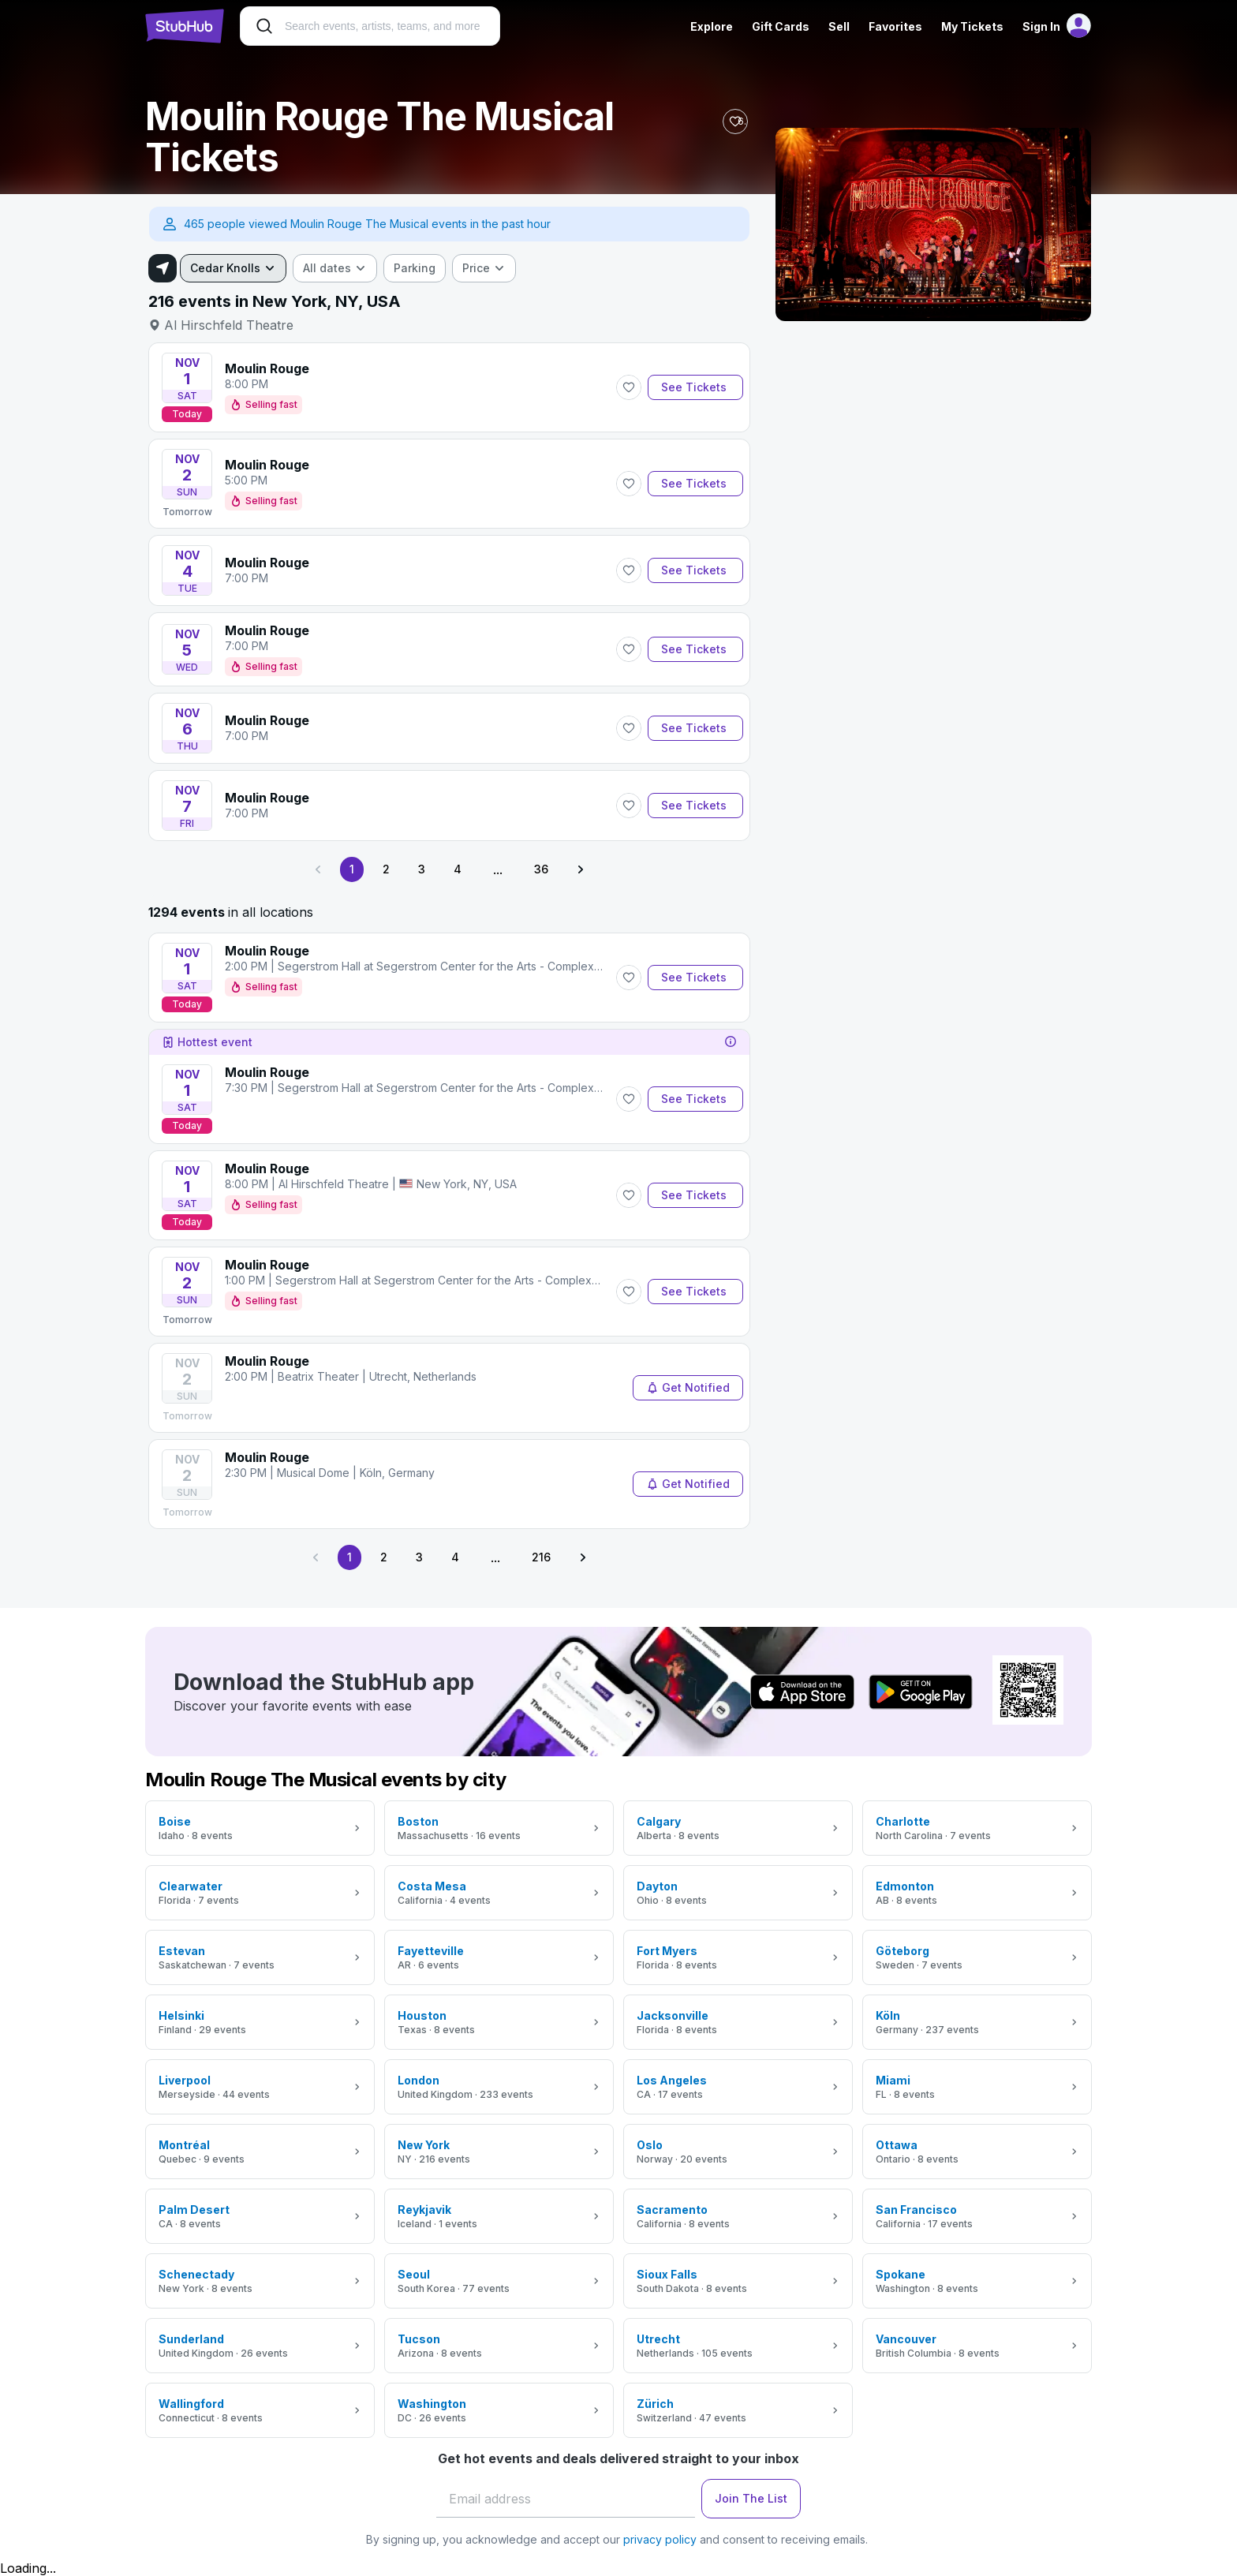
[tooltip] (730, 1042)
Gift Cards (780, 26)
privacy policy (660, 2539)
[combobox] (233, 268)
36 (541, 869)
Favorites (895, 26)
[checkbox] (414, 268)
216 (541, 1557)
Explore (711, 26)
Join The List (751, 2498)
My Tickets (972, 26)
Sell (839, 26)
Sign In (1041, 26)
